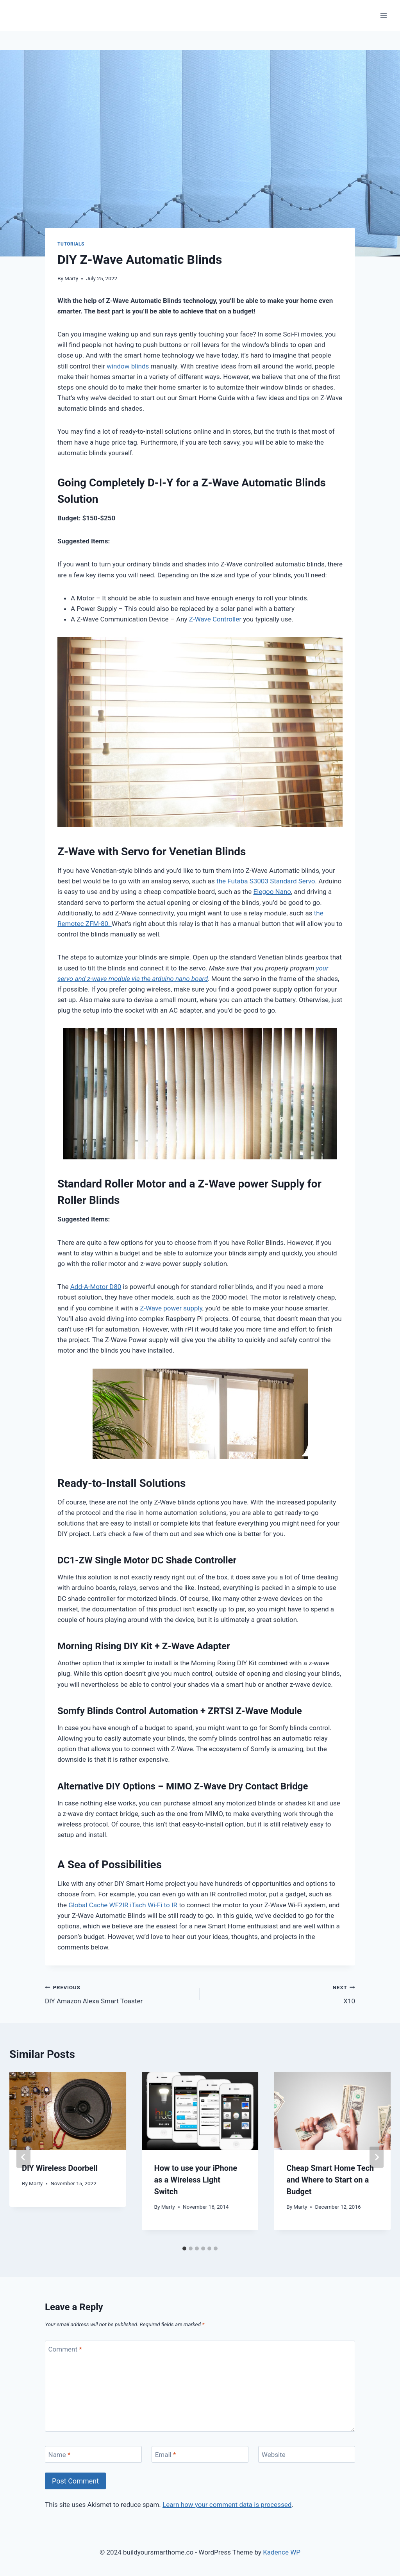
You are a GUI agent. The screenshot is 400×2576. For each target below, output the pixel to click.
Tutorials (70, 244)
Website (274, 2455)
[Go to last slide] (23, 2157)
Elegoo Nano (272, 891)
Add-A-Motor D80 (95, 1287)
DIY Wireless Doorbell (60, 2168)
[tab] (184, 2248)
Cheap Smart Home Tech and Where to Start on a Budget (330, 2179)
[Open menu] (383, 15)
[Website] (306, 2454)
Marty (71, 278)
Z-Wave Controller (215, 619)
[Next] (377, 2157)
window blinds (128, 366)
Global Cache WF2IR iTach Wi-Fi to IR (122, 1905)
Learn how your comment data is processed (226, 2504)
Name (59, 2455)
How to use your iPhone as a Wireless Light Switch (195, 2179)
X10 (281, 1993)
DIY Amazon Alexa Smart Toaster (119, 1993)
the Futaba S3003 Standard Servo (265, 881)
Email (165, 2455)
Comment (65, 2349)
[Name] (93, 2454)
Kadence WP (281, 2552)
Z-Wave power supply (171, 1308)
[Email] (200, 2454)
